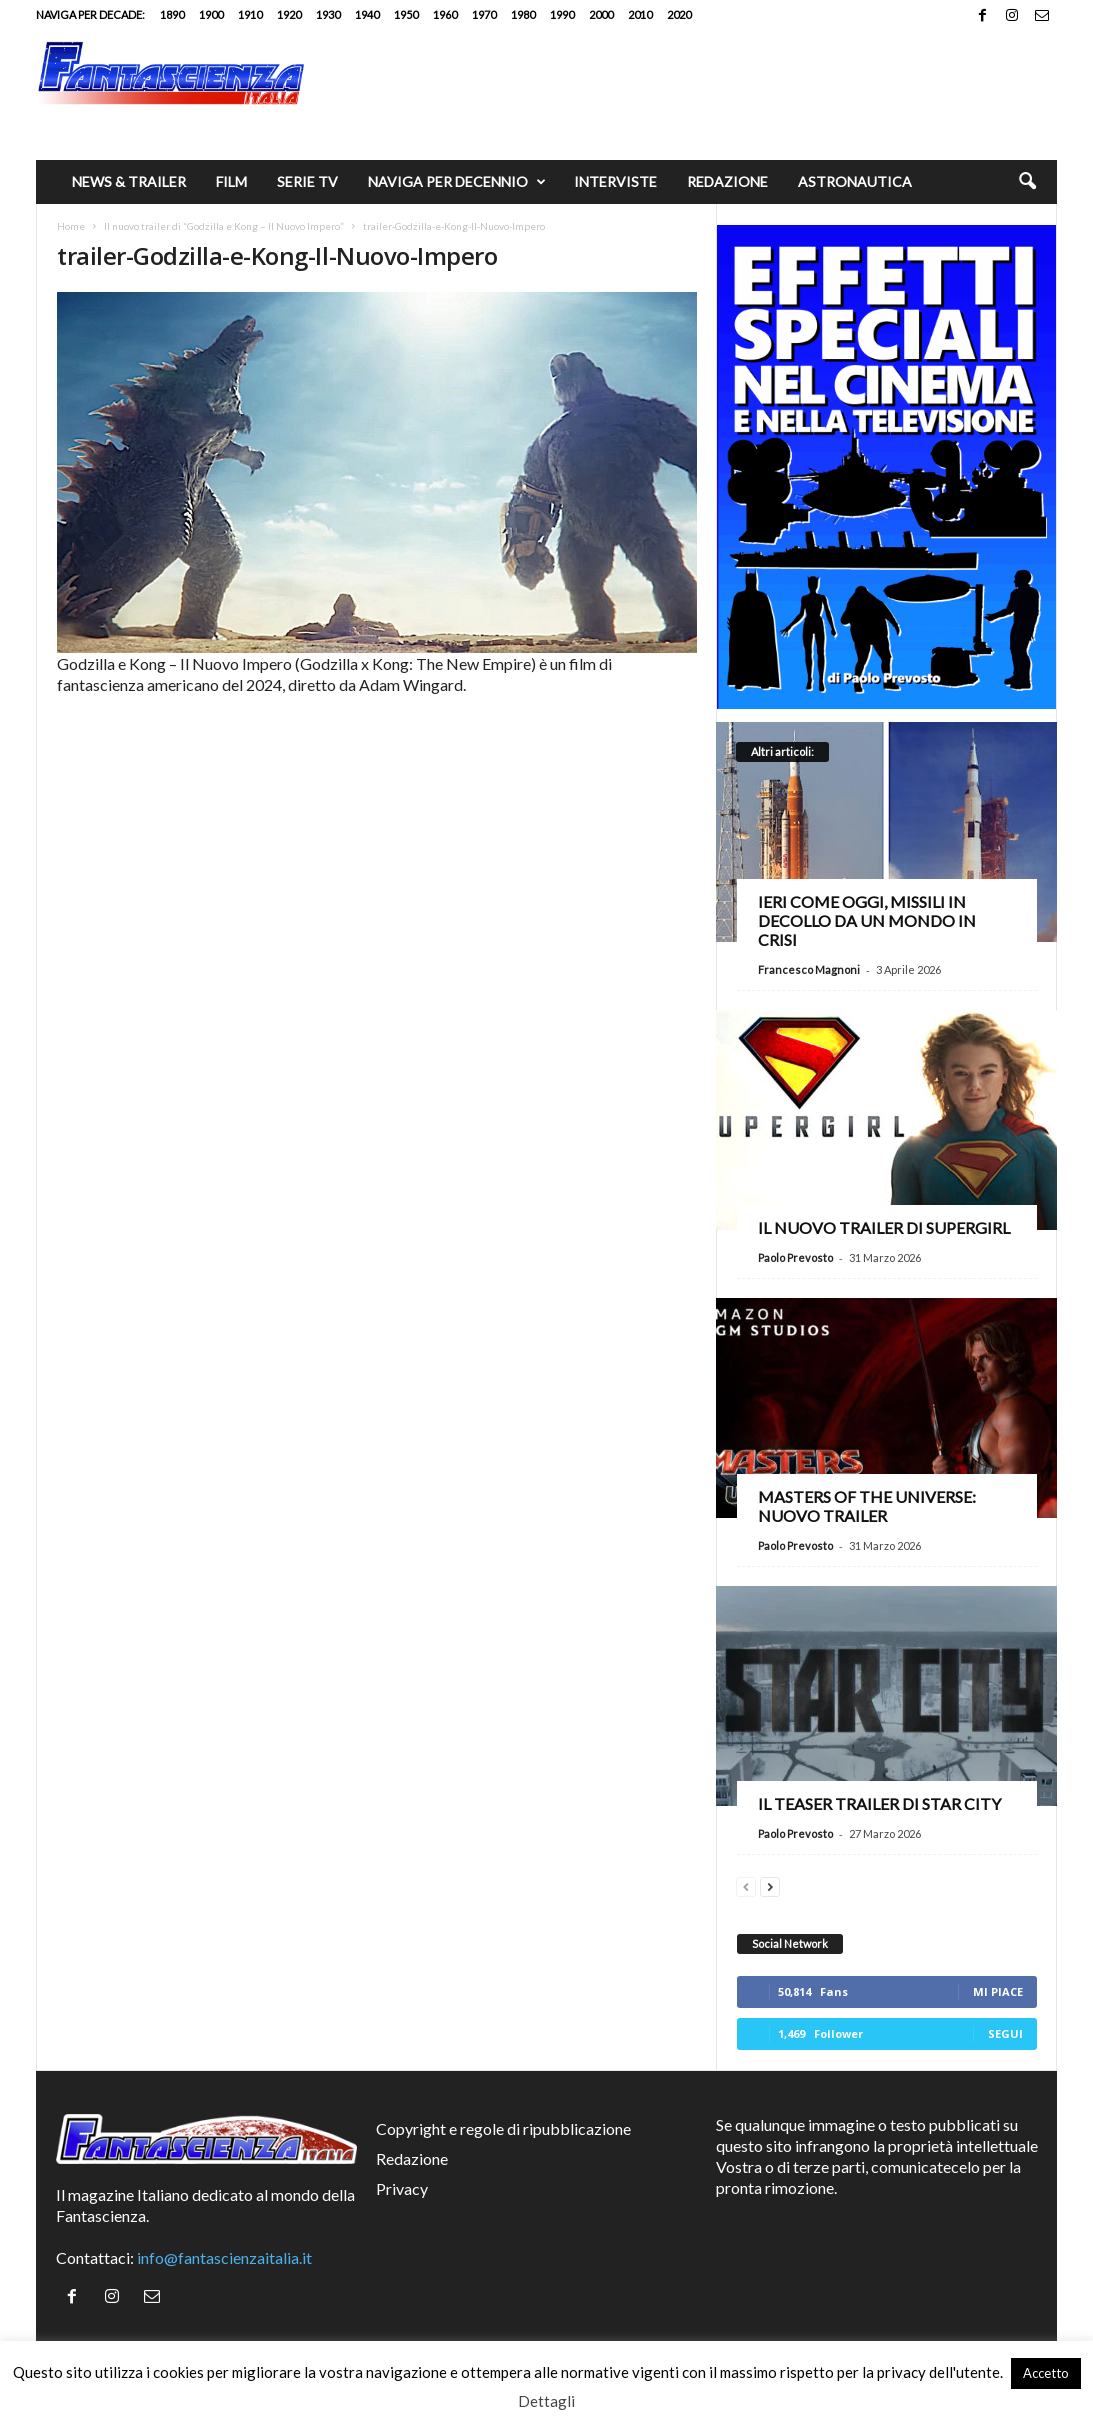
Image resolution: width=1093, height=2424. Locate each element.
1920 (289, 14)
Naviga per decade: (90, 14)
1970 (484, 14)
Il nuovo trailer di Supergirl (884, 1227)
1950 (406, 14)
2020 (679, 14)
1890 (172, 14)
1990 (562, 14)
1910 (250, 14)
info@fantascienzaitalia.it (224, 2257)
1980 (523, 14)
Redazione (727, 181)
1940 (367, 14)
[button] (1027, 182)
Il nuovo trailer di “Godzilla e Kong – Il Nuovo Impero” (224, 226)
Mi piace (998, 1991)
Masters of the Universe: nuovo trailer (867, 1506)
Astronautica (855, 181)
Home (71, 226)
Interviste (615, 181)
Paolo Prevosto (795, 1257)
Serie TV (307, 181)
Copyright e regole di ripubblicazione (503, 2128)
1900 (211, 14)
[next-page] (770, 1884)
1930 (328, 14)
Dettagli (546, 2401)
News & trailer (129, 181)
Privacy (402, 2188)
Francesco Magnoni (809, 969)
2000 (601, 14)
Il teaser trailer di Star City (879, 1803)
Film (231, 181)
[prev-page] (746, 1884)
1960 (445, 14)
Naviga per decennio (457, 182)
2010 (640, 14)
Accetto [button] (1046, 2373)
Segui (1005, 2033)
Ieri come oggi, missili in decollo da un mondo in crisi (867, 920)
